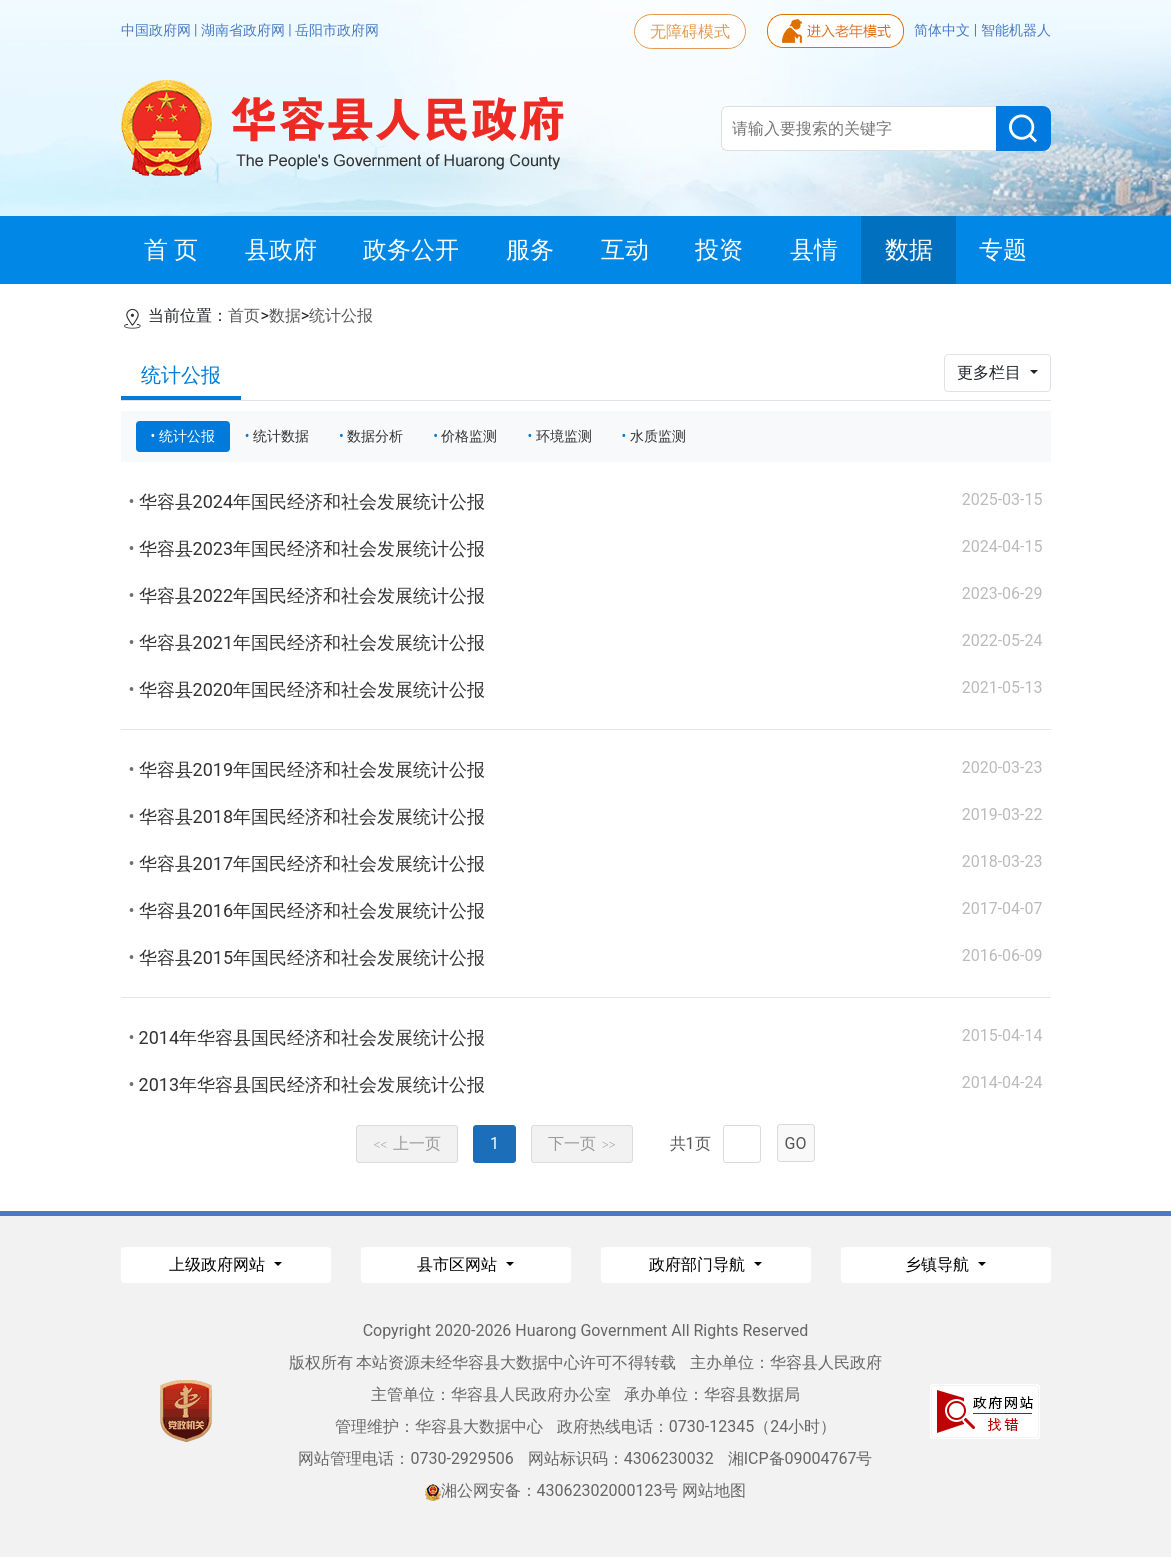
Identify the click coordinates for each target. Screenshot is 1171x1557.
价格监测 (469, 436)
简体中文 (943, 30)
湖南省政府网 (244, 30)
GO (796, 1143)
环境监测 (564, 436)
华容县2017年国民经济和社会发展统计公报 (312, 863)
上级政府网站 (219, 1264)
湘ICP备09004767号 (800, 1458)
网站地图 (714, 1490)
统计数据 (281, 436)
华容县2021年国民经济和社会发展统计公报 (312, 642)
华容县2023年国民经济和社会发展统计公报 (312, 548)
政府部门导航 (699, 1264)
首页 (244, 315)
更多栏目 (991, 372)
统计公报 (341, 315)
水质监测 (658, 436)
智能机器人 (1016, 30)
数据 (285, 315)
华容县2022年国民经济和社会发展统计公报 (312, 595)
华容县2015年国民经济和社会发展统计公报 (312, 957)
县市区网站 (459, 1264)
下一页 (582, 1143)
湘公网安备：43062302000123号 (552, 1490)
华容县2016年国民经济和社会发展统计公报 (312, 910)
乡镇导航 (939, 1264)
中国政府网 (157, 30)
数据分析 (375, 436)
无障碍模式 (690, 31)
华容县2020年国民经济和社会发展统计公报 (312, 689)
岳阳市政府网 (337, 30)
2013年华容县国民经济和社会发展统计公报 (312, 1084)
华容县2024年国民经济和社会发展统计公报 (312, 501)
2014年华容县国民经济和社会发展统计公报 (312, 1037)
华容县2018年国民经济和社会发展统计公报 (312, 816)
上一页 (407, 1143)
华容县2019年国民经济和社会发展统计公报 (312, 769)
